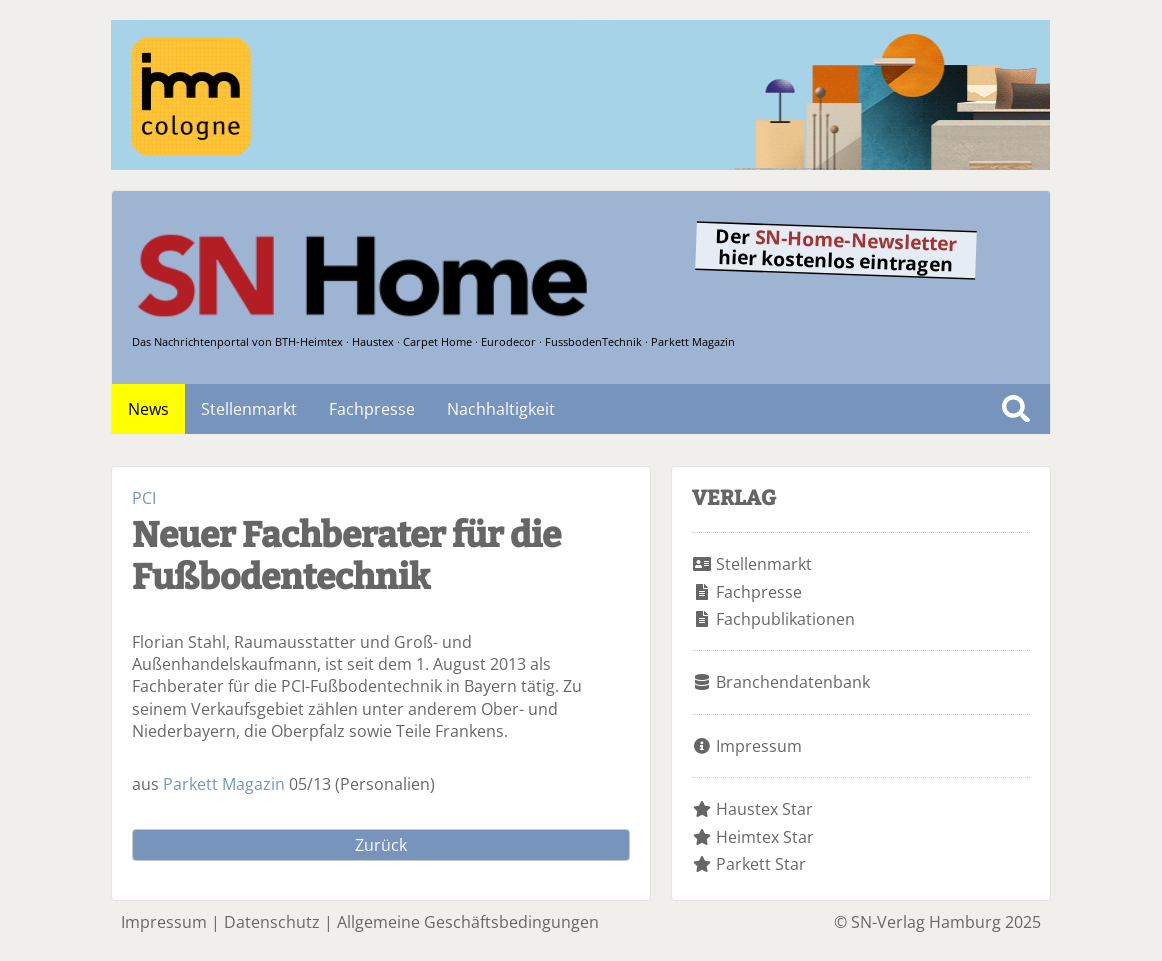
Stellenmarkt (249, 409)
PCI (144, 498)
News (148, 409)
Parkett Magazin (224, 784)
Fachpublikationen (785, 619)
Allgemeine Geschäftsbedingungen (468, 922)
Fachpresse (372, 409)
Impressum (759, 746)
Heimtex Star (765, 837)
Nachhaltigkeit (501, 409)
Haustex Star (764, 809)
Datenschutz (272, 922)
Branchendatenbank (793, 682)
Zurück (381, 845)
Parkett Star (761, 864)
